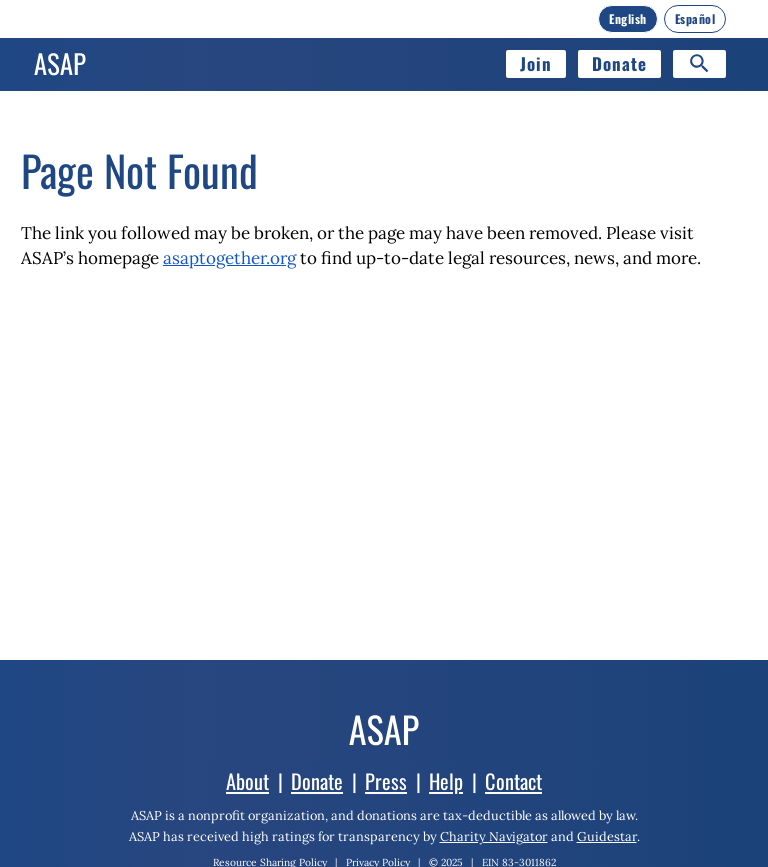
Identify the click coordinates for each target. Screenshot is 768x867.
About (247, 781)
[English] (628, 19)
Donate (619, 63)
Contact (513, 781)
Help (446, 781)
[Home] (60, 64)
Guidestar (607, 836)
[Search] (699, 64)
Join (536, 63)
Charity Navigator (494, 836)
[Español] (695, 19)
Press (386, 781)
